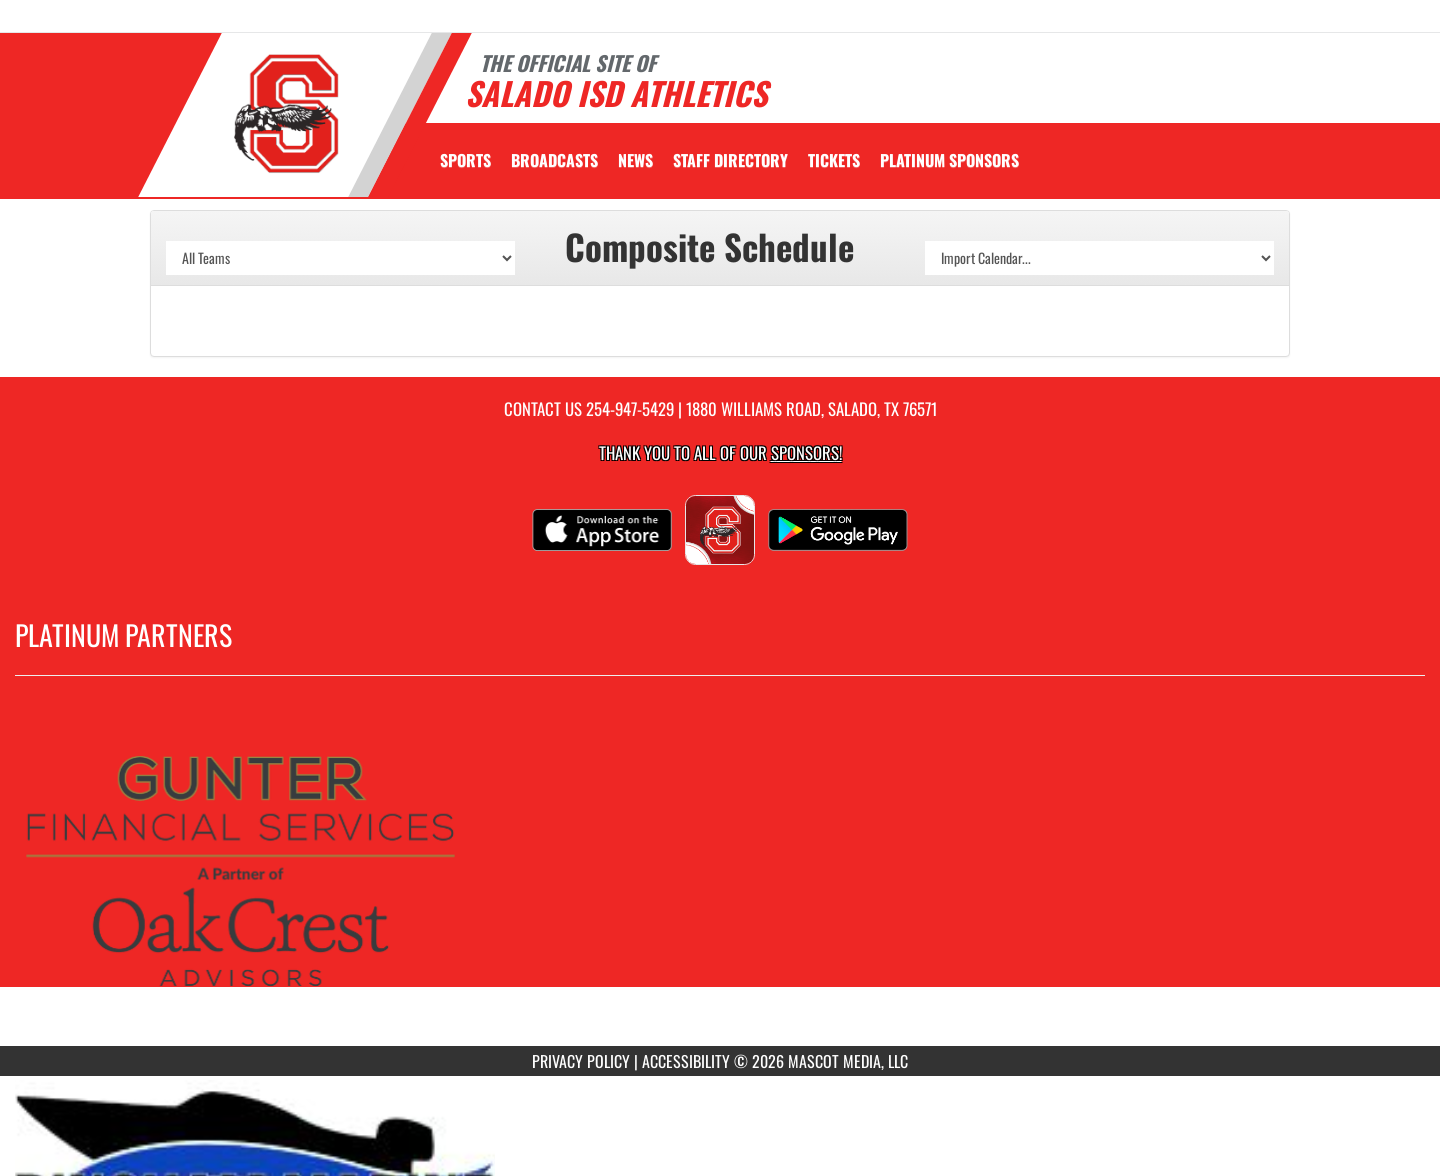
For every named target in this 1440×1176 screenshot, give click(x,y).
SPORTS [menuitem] (465, 160)
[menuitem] (554, 160)
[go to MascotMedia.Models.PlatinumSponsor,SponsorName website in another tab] (720, 876)
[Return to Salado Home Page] (285, 113)
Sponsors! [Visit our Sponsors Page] (806, 452)
